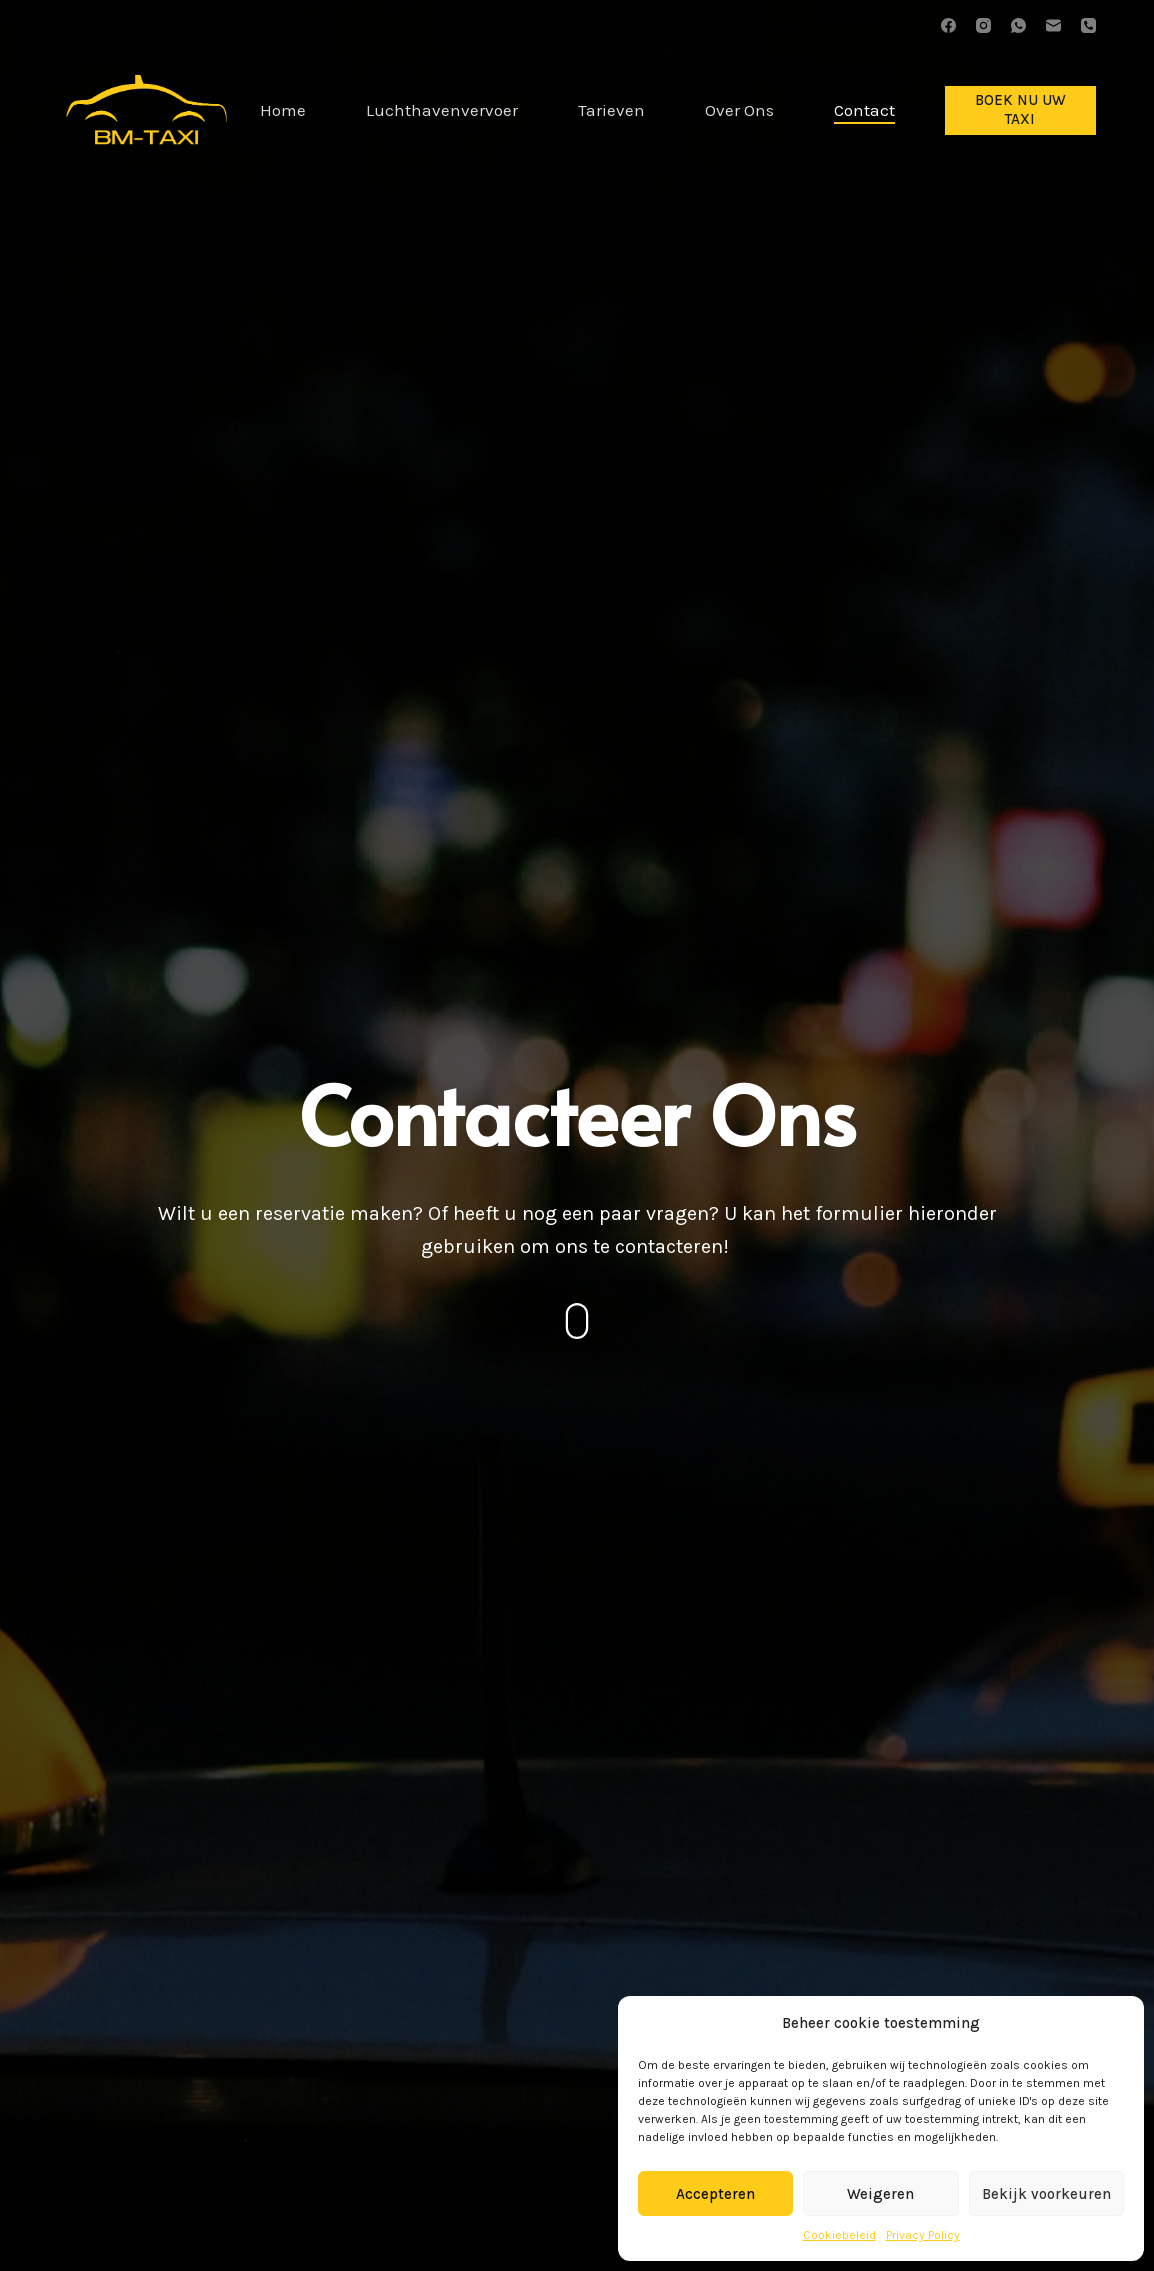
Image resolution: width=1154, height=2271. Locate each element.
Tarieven (611, 110)
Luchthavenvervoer (442, 110)
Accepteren (715, 2194)
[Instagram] (983, 25)
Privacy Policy (923, 2235)
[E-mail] (1053, 25)
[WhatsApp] (1018, 25)
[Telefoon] (1088, 25)
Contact (864, 110)
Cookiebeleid (839, 2235)
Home (283, 110)
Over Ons (739, 110)
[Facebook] (948, 25)
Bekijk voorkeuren (1046, 2194)
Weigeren (880, 2194)
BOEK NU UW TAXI (1020, 110)
